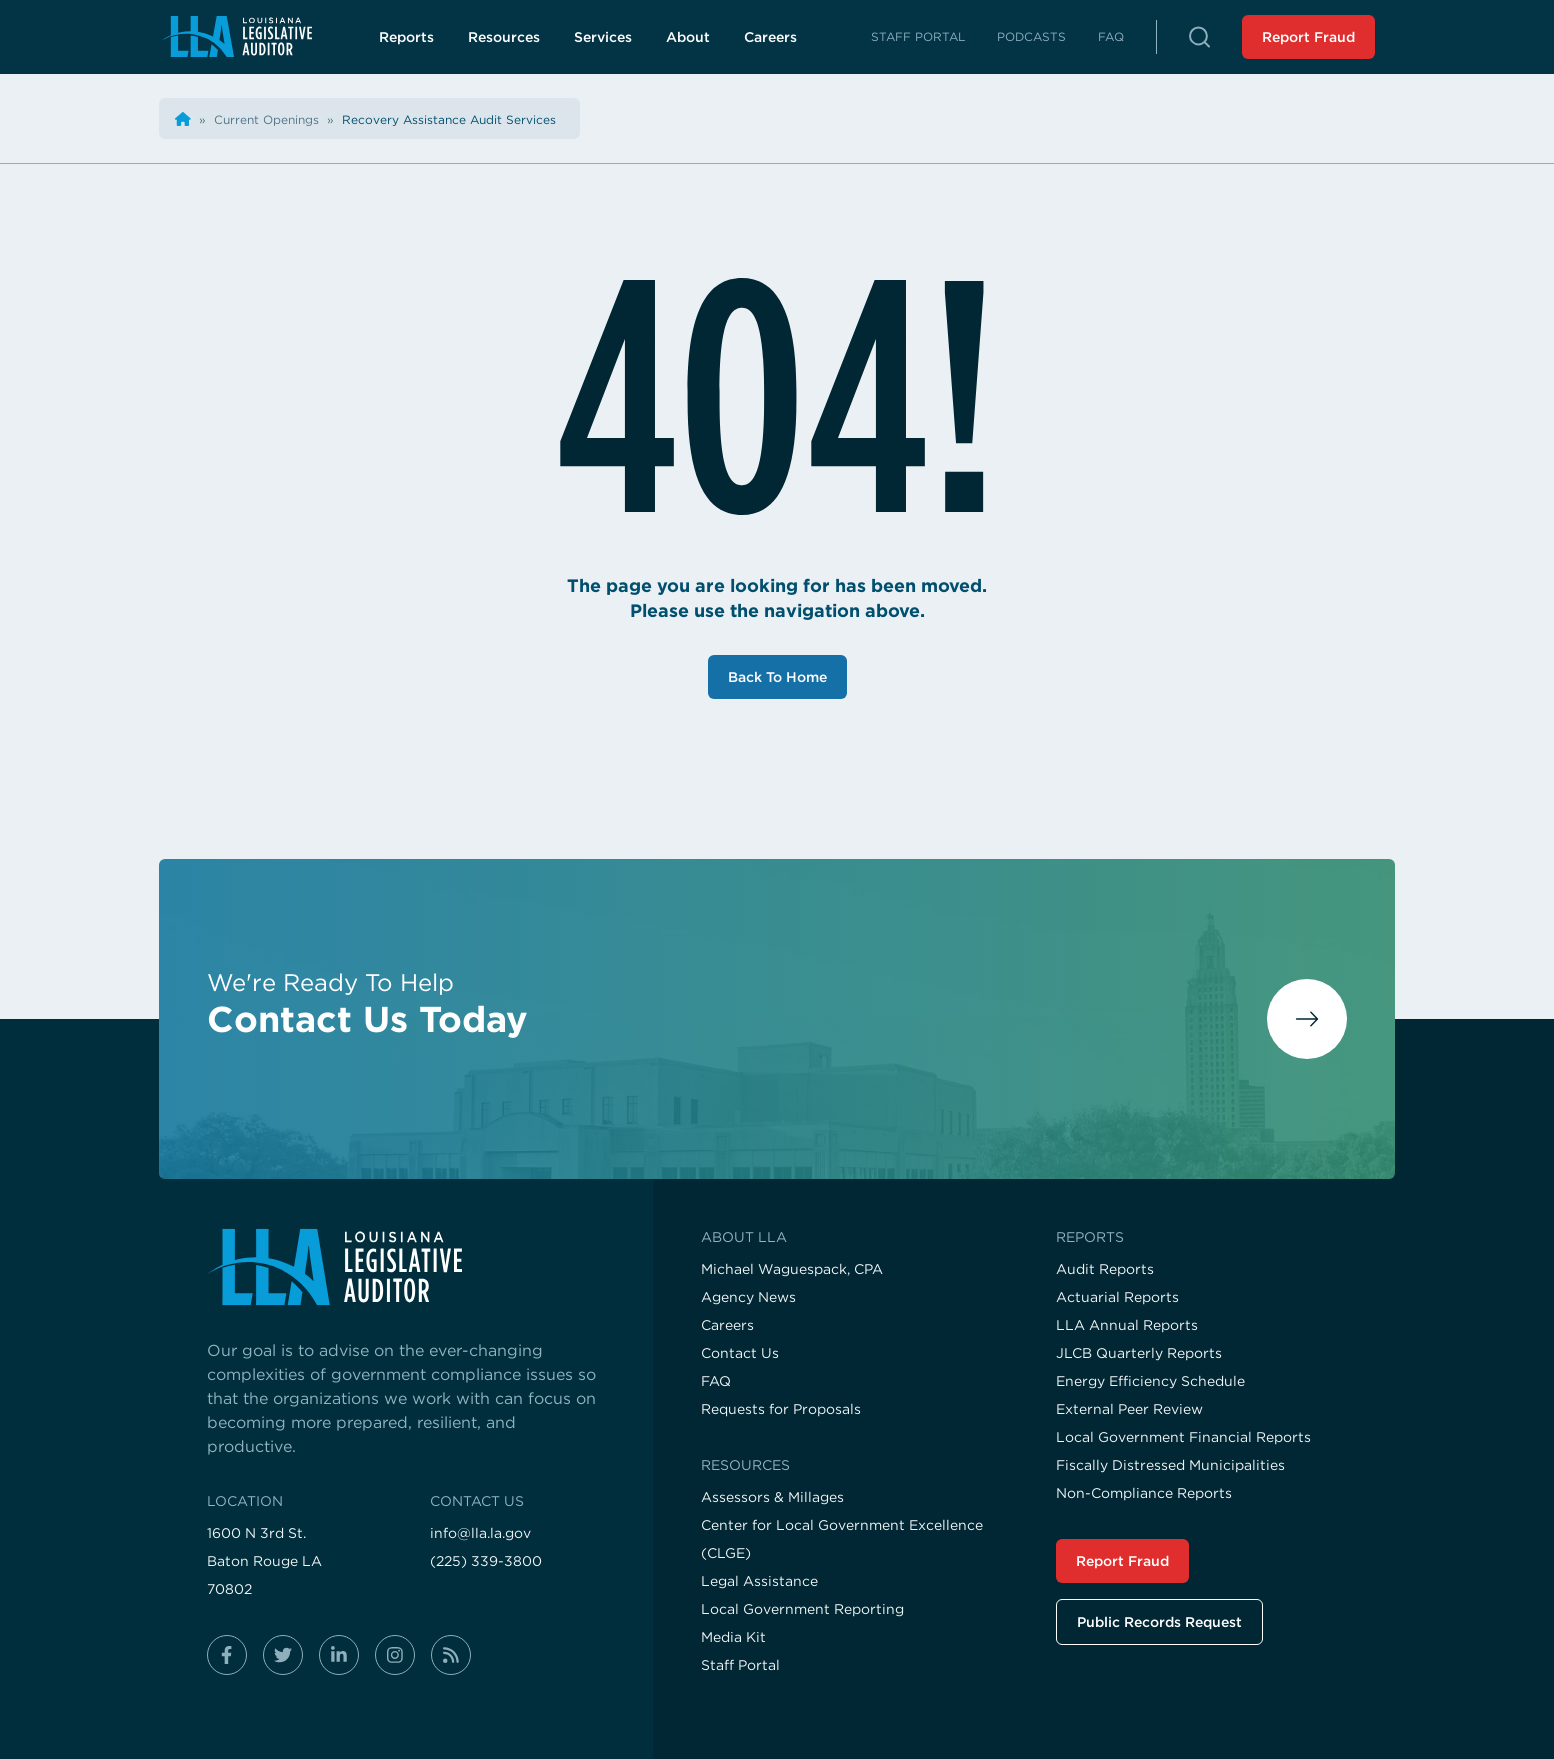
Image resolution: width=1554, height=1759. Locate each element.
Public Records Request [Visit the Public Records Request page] (1159, 1622)
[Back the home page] (183, 119)
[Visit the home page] (406, 1267)
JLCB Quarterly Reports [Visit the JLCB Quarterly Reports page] (1139, 1353)
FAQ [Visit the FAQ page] (716, 1381)
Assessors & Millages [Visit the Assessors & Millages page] (772, 1497)
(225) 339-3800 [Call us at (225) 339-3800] (486, 1561)
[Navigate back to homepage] (236, 36)
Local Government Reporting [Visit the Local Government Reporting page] (802, 1609)
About (688, 37)
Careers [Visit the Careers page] (727, 1325)
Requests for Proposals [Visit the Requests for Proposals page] (781, 1409)
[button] (1199, 37)
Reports (406, 37)
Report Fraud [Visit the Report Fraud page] (1122, 1561)
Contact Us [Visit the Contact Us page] (740, 1353)
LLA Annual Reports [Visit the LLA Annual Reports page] (1127, 1325)
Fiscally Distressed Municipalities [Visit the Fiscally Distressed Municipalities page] (1170, 1465)
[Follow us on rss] (451, 1655)
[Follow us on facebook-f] (227, 1655)
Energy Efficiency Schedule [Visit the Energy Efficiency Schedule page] (1150, 1381)
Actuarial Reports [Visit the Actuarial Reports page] (1117, 1297)
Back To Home (777, 677)
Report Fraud (1308, 37)
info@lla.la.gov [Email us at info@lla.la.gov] (480, 1533)
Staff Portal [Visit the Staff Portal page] (740, 1665)
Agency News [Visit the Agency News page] (748, 1297)
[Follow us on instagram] (395, 1655)
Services (603, 37)
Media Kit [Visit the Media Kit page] (733, 1637)
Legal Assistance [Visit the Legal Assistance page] (759, 1581)
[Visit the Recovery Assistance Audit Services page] (449, 119)
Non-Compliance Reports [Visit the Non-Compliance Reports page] (1144, 1493)
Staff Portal (918, 36)
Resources (504, 37)
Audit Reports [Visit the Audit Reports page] (1105, 1269)
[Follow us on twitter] (283, 1655)
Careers (782, 42)
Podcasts (1031, 36)
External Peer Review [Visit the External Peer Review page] (1129, 1409)
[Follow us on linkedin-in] (339, 1655)
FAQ (1111, 36)
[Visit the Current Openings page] (268, 119)
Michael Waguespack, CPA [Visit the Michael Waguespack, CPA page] (792, 1269)
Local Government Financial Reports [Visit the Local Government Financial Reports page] (1183, 1437)
